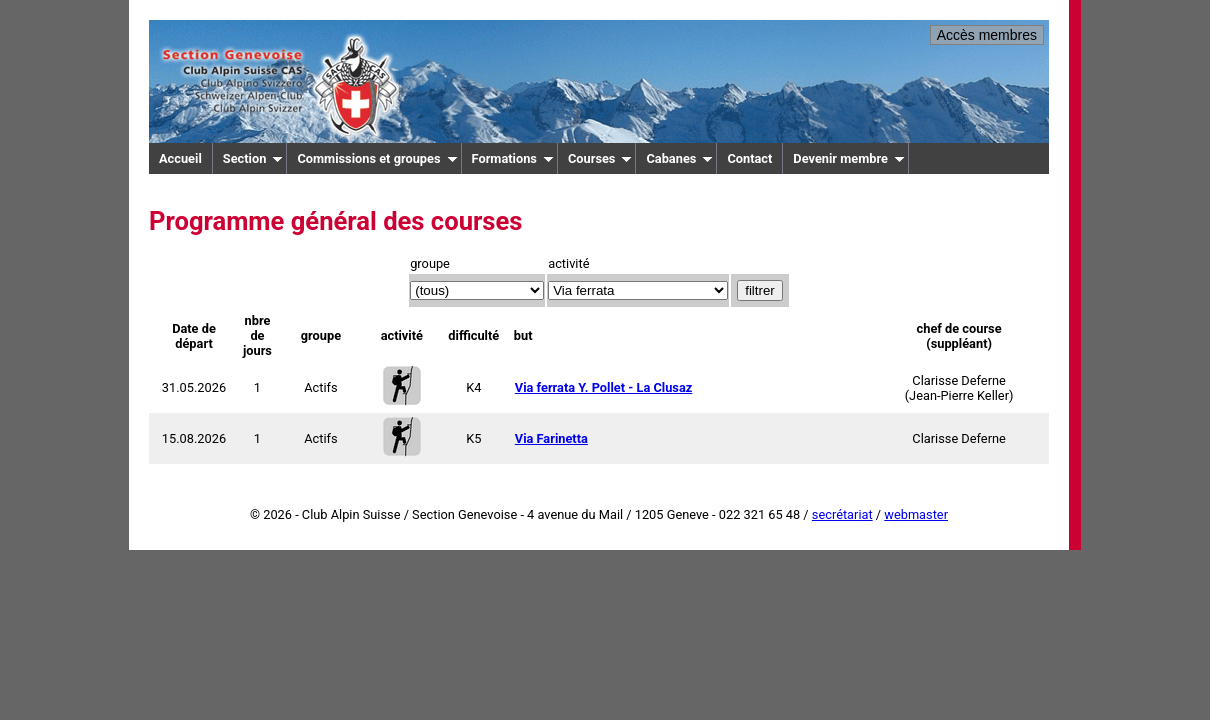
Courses (600, 158)
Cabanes (679, 158)
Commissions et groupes (377, 158)
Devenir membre (849, 158)
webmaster (916, 514)
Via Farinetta (551, 438)
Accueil (180, 158)
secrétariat (842, 514)
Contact (749, 158)
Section (253, 158)
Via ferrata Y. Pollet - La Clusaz (604, 387)
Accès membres (987, 35)
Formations (513, 158)
